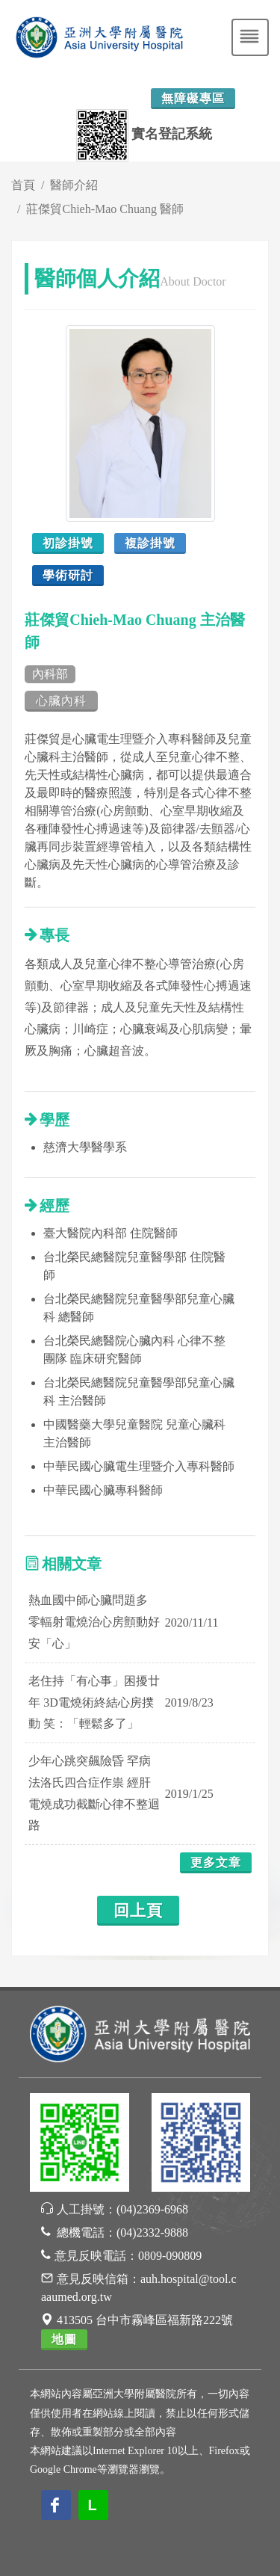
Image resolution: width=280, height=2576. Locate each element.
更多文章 (215, 1862)
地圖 (64, 2339)
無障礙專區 (193, 98)
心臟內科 (61, 700)
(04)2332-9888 (152, 2232)
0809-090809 (170, 2255)
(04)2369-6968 (152, 2209)
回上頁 (138, 1911)
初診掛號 (68, 543)
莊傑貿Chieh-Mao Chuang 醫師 (105, 209)
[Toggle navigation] (250, 37)
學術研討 (68, 575)
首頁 (23, 185)
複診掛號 (150, 543)
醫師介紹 (74, 185)
